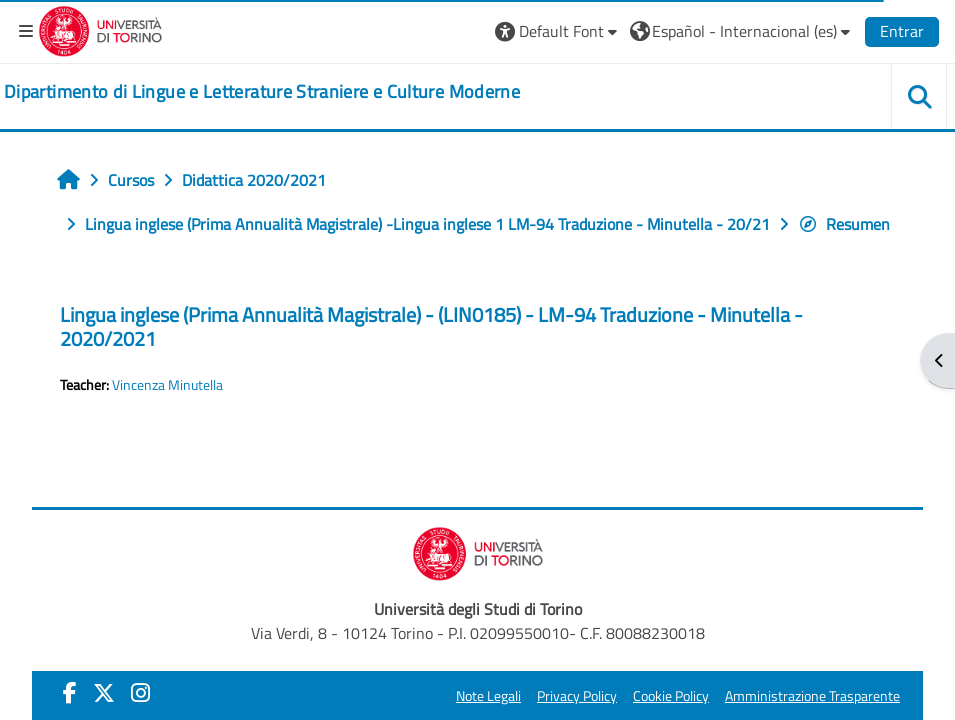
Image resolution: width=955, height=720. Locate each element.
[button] (558, 31)
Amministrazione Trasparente (812, 696)
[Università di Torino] (100, 29)
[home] (262, 92)
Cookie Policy (671, 696)
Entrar (902, 31)
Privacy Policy (577, 696)
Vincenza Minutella (167, 385)
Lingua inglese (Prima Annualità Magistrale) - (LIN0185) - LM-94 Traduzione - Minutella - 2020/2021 (431, 326)
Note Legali (488, 696)
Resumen (844, 224)
